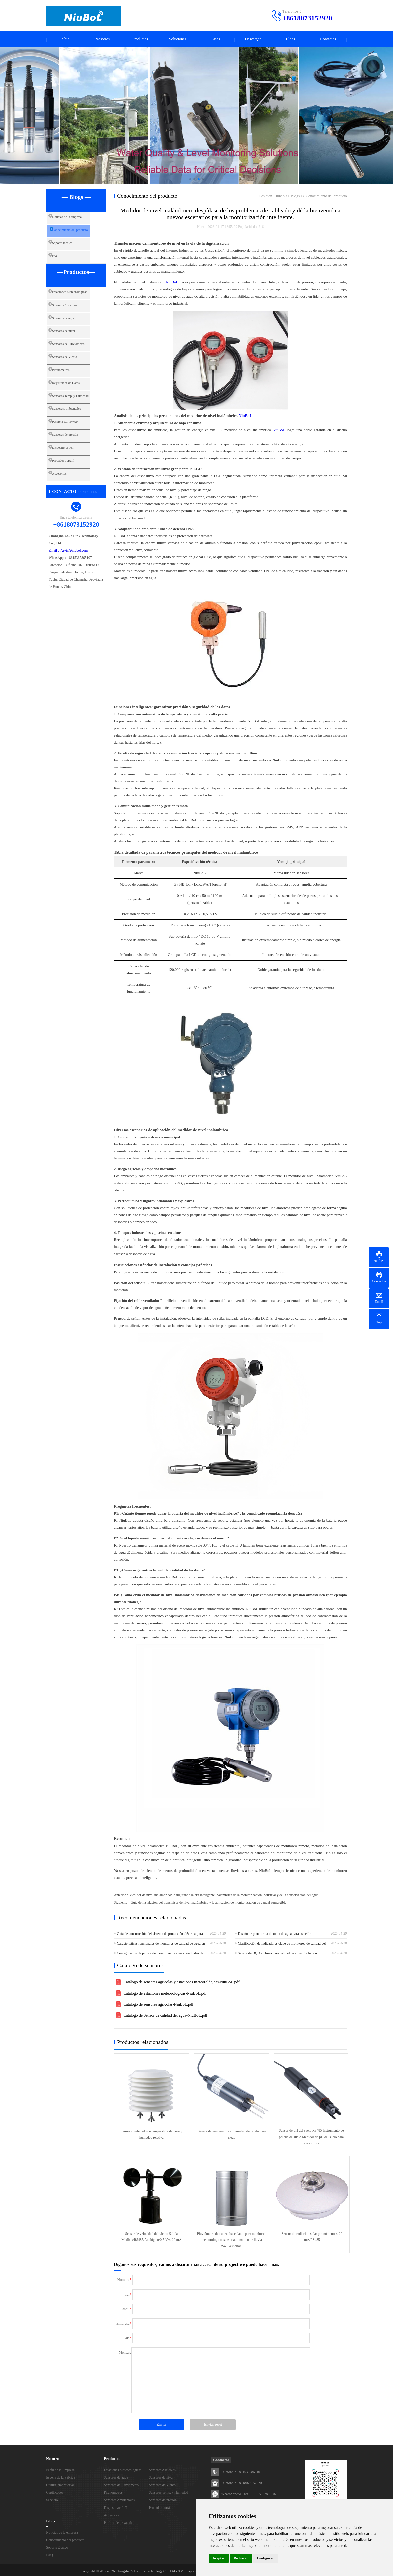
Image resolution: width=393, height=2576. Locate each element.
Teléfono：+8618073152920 (241, 2480)
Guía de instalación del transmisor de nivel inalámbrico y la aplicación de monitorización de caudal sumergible (208, 1903)
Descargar (253, 39)
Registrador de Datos (71, 406)
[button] (190, 180)
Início (64, 39)
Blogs (290, 39)
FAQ (59, 264)
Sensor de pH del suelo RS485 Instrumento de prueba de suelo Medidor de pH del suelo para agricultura (309, 2137)
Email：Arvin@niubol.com (68, 586)
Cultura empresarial (60, 2482)
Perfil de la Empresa (60, 2467)
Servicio (52, 2497)
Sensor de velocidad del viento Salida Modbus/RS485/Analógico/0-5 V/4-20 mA (151, 2235)
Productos (140, 39)
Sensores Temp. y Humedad (76, 420)
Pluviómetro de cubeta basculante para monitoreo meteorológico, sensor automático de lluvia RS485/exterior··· (230, 2238)
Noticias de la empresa (72, 220)
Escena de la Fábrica (60, 2474)
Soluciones (177, 39)
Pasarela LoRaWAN (70, 450)
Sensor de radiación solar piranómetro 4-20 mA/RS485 (309, 2235)
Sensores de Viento (69, 376)
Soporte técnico (67, 249)
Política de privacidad (119, 2520)
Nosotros (102, 39)
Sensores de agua (68, 332)
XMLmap (184, 2568)
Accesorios (64, 509)
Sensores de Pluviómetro (73, 361)
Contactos (328, 39)
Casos (215, 39)
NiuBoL (172, 283)
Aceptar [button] (219, 2558)
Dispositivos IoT (68, 480)
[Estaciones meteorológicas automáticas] (196, 114)
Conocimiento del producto (75, 234)
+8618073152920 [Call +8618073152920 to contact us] (307, 18)
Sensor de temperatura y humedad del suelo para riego (230, 2134)
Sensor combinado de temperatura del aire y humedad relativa (151, 2134)
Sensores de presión (70, 465)
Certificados (54, 2489)
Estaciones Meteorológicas (75, 302)
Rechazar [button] (241, 2558)
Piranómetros (65, 391)
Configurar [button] (265, 2558)
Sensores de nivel (68, 346)
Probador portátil (68, 494)
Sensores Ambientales (71, 435)
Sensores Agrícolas (69, 317)
